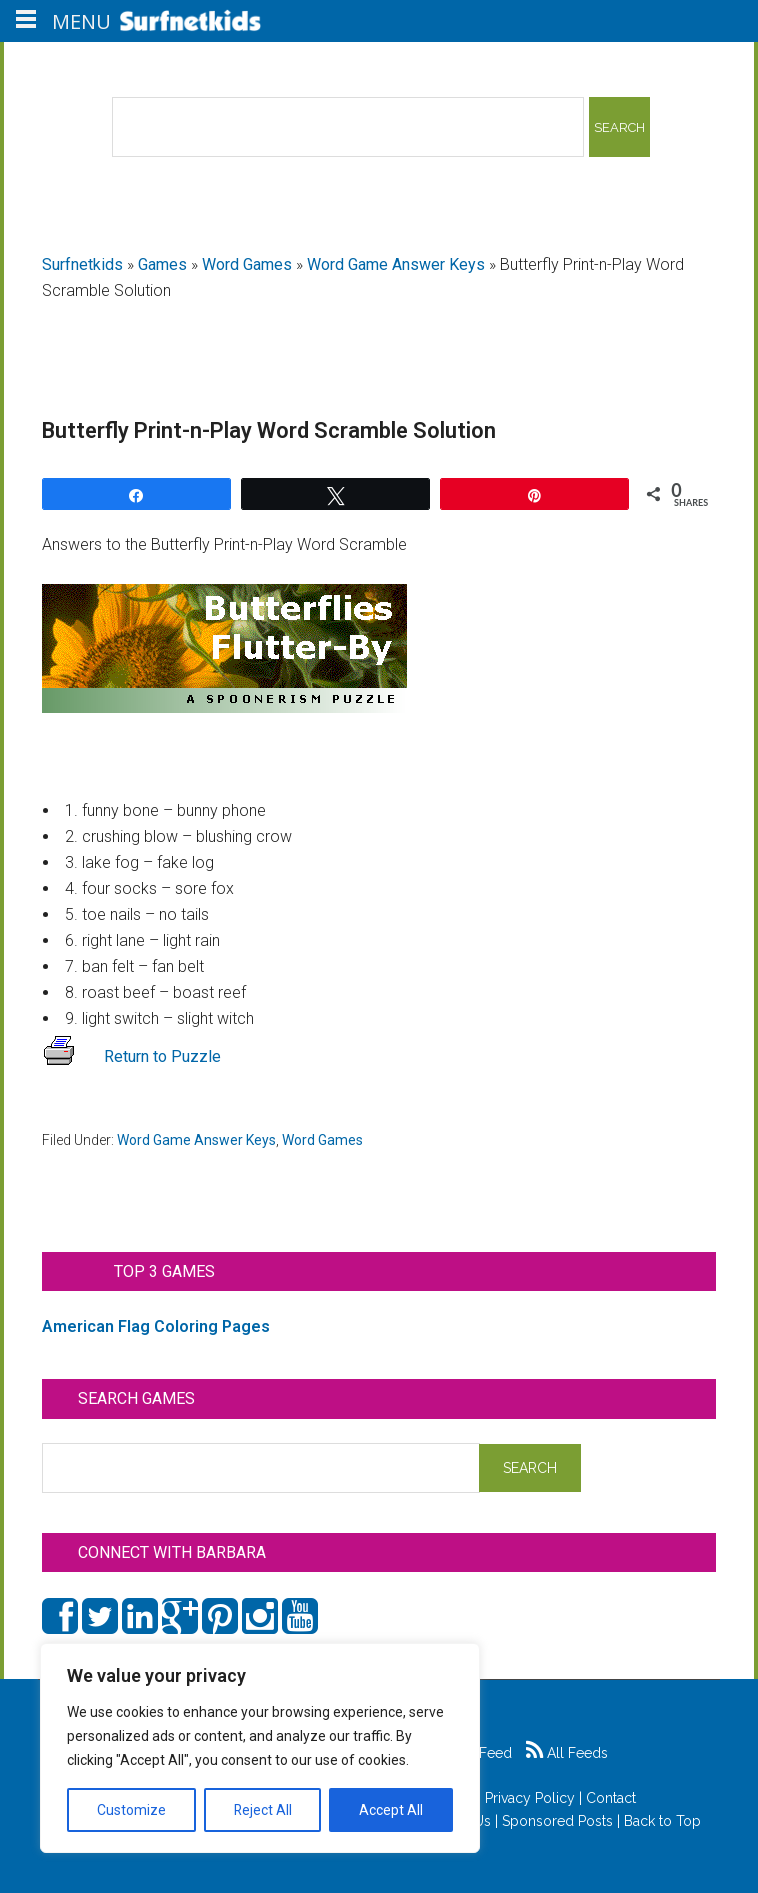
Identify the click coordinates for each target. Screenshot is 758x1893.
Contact (611, 1798)
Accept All (391, 1810)
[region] (260, 1748)
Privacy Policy (530, 1798)
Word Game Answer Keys (396, 264)
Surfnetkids (82, 264)
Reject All (262, 1810)
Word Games (247, 264)
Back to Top (662, 1821)
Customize (131, 1810)
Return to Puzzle (131, 1056)
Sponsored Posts (557, 1821)
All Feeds (567, 1753)
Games (162, 264)
